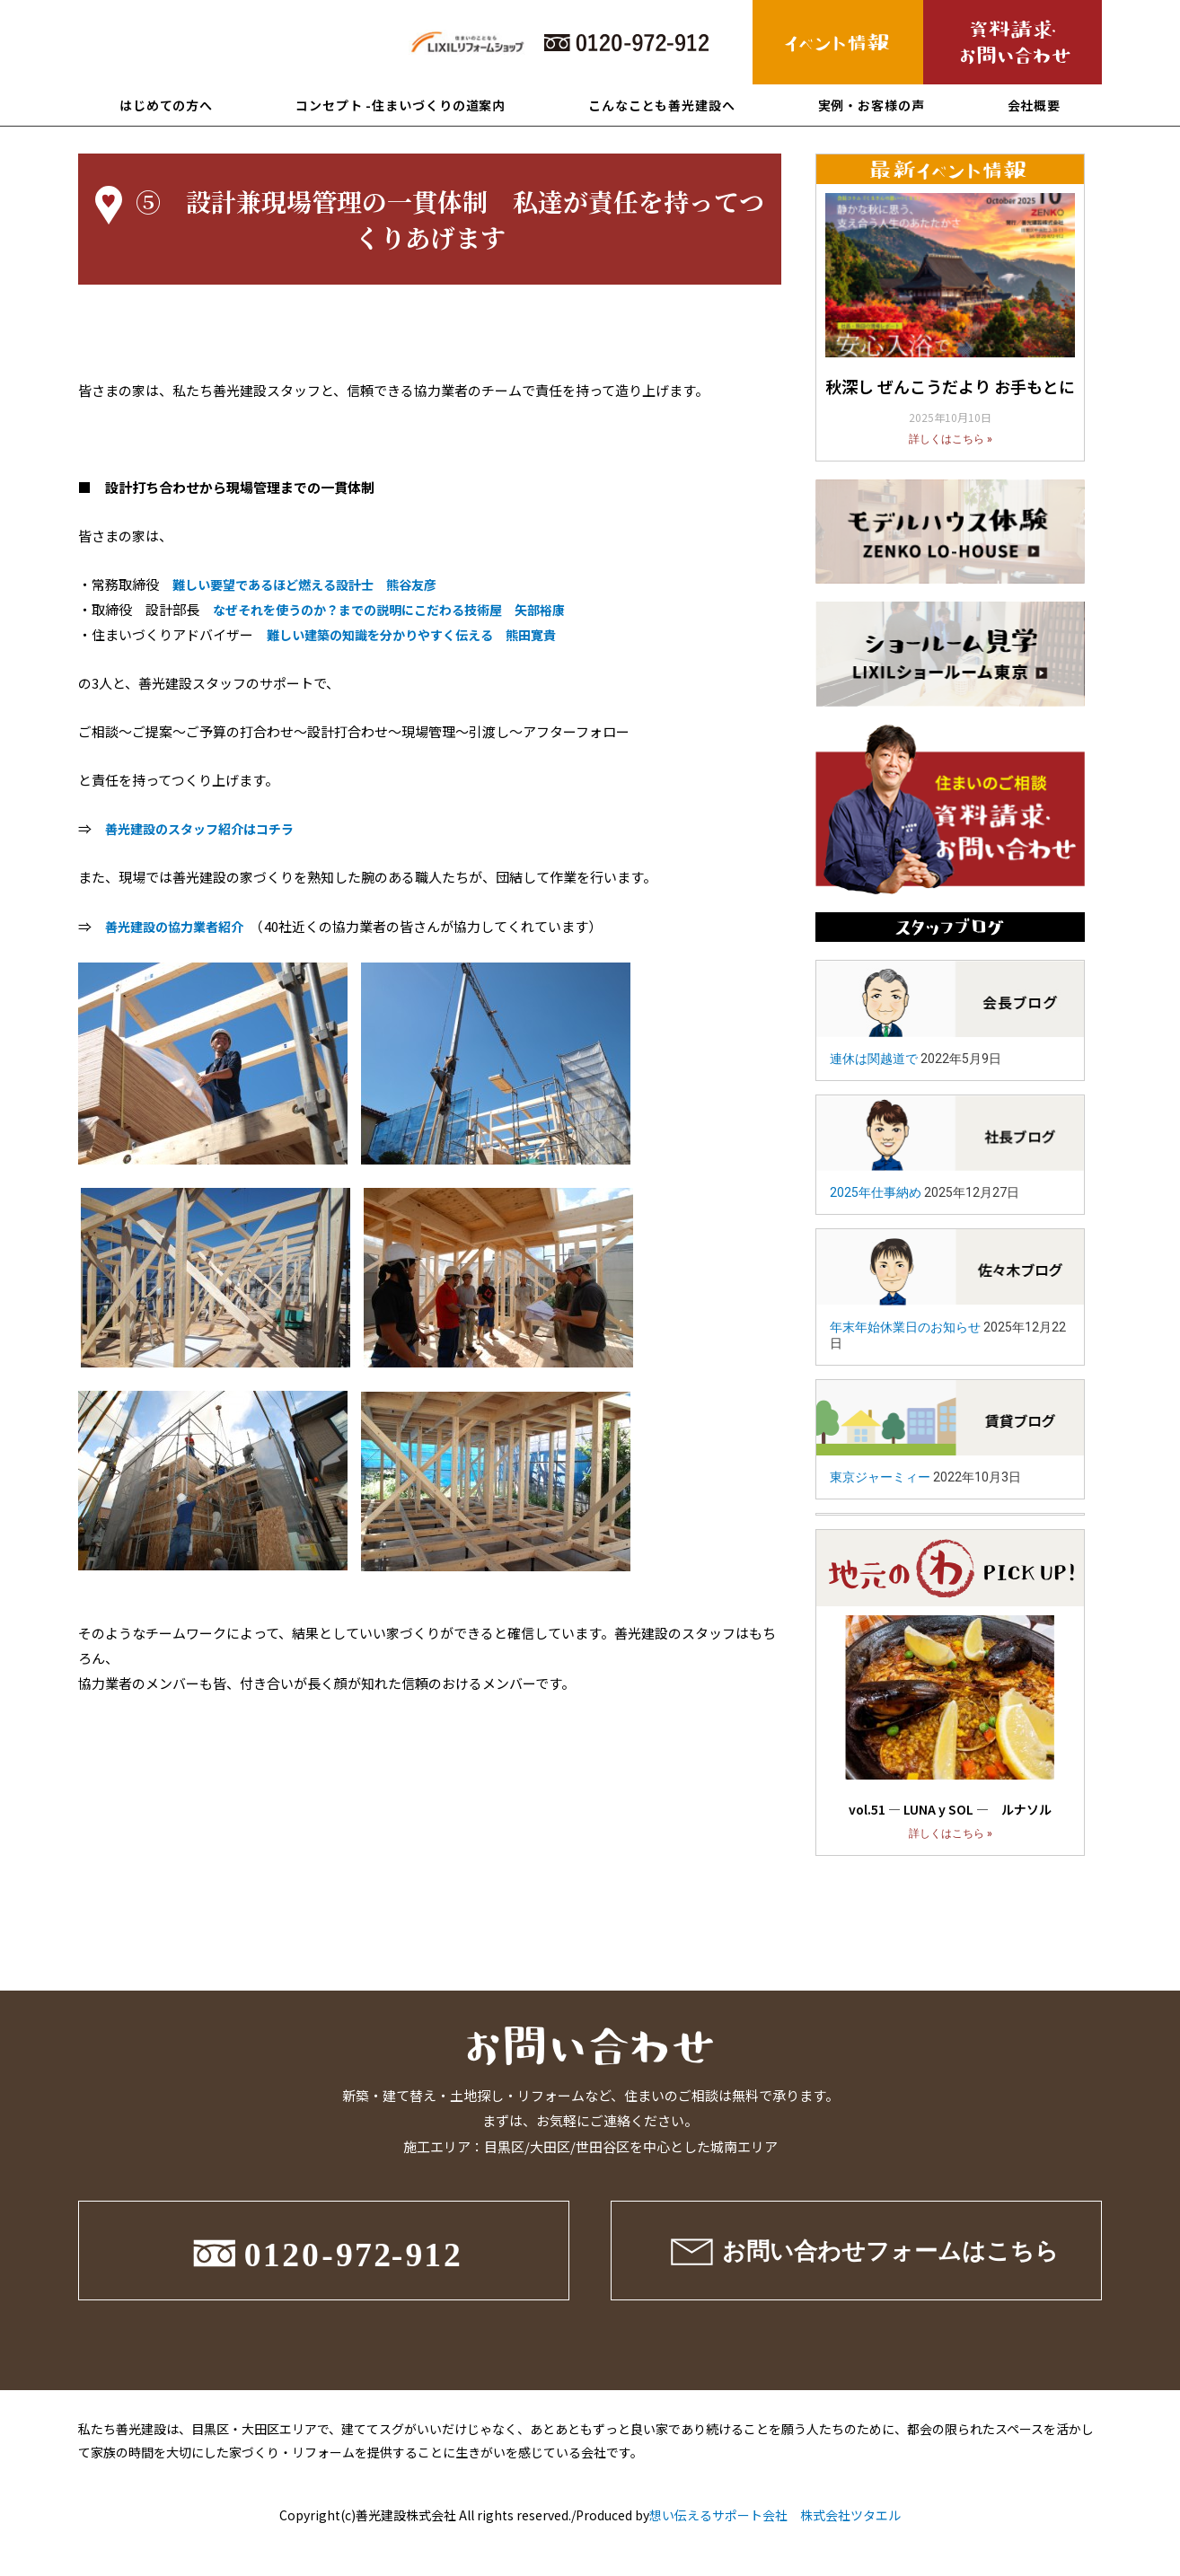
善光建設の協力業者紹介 (179, 926)
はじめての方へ (166, 105)
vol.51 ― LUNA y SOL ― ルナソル (950, 1809)
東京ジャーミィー (880, 1477)
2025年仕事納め (875, 1192)
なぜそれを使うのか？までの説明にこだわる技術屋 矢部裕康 (401, 609)
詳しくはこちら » (950, 439)
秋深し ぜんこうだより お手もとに (950, 386)
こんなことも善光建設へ (661, 105)
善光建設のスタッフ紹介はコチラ (206, 828)
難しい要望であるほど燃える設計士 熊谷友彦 (313, 584)
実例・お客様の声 (871, 105)
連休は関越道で (874, 1058)
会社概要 (1034, 105)
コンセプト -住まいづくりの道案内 (400, 105)
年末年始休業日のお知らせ (905, 1327)
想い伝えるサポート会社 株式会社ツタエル (775, 2515)
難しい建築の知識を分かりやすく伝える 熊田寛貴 (422, 634)
